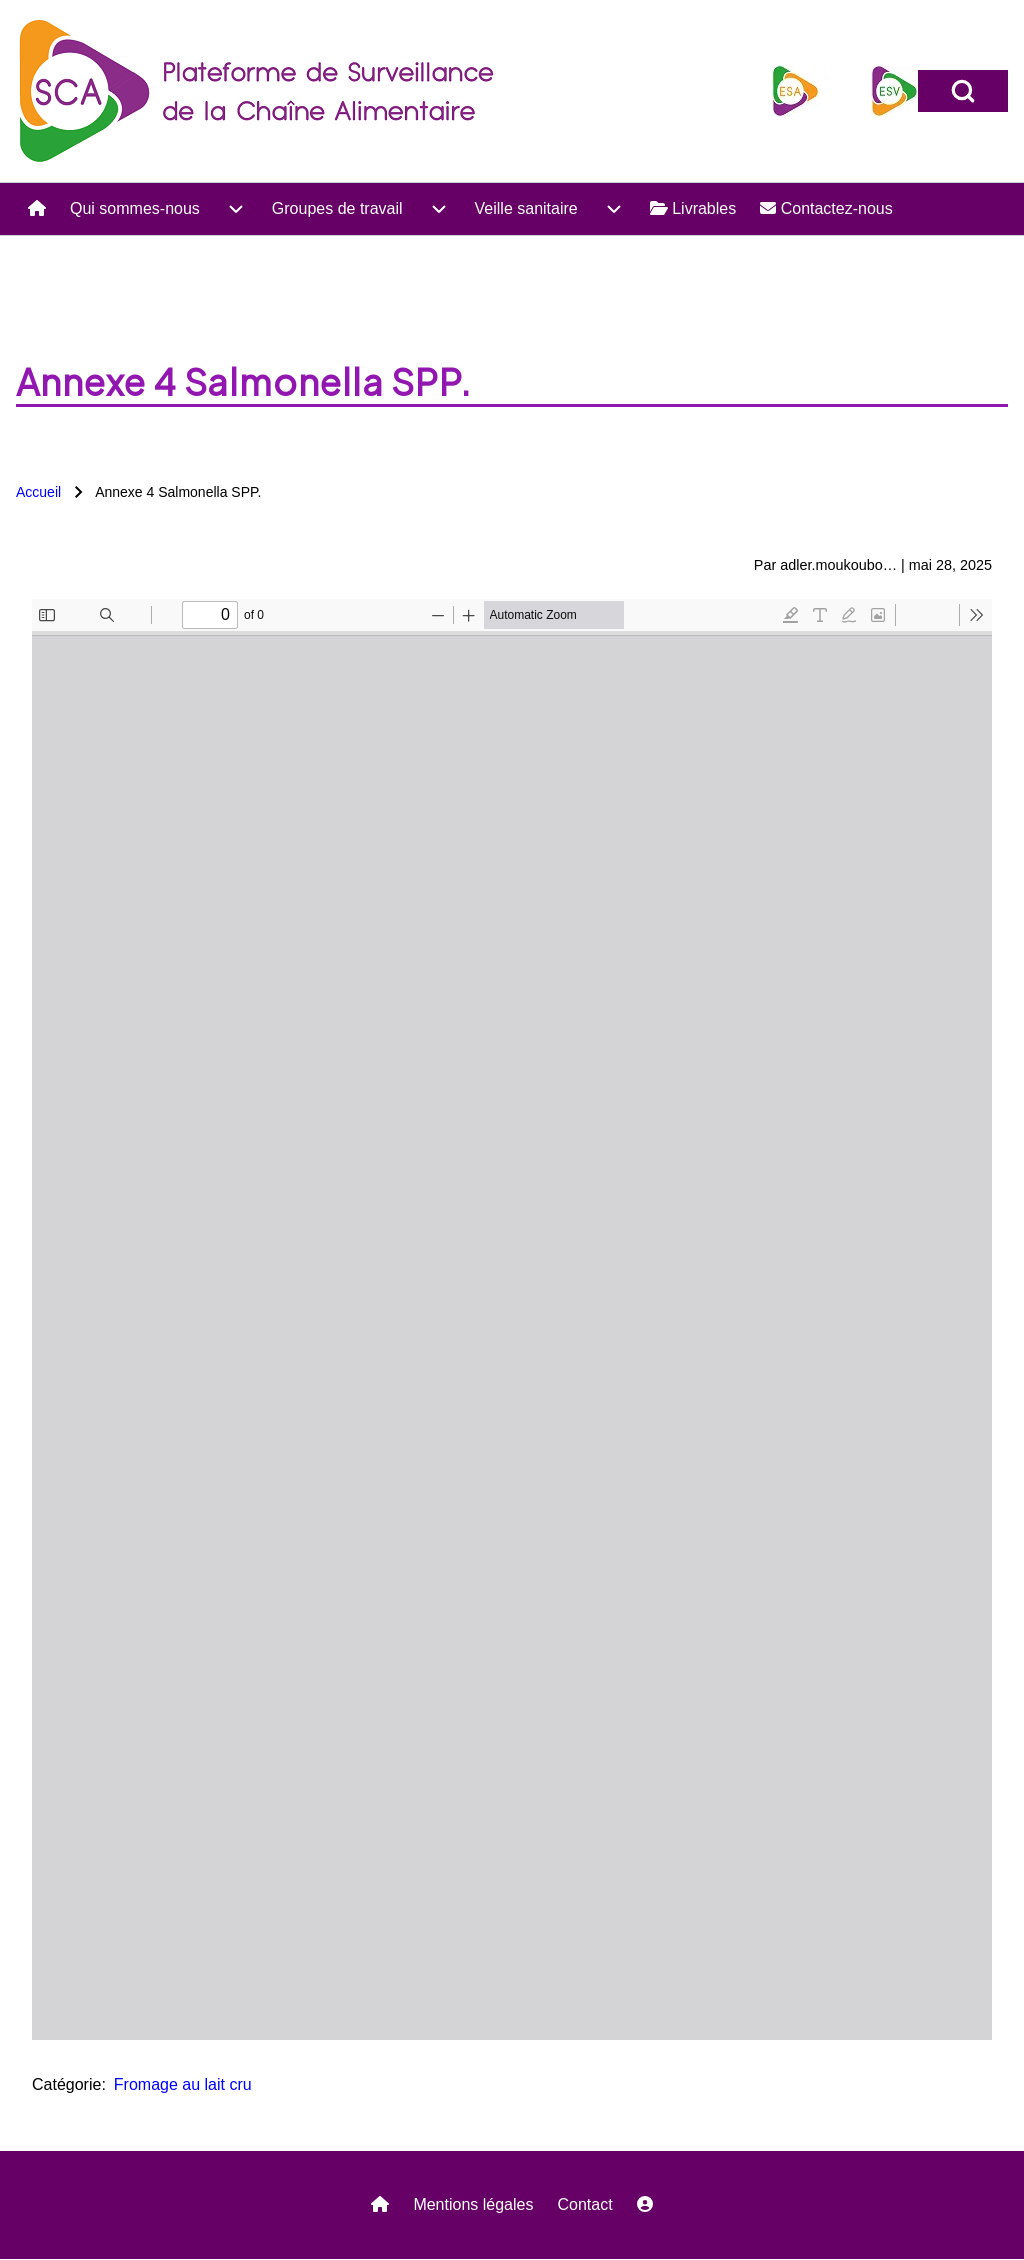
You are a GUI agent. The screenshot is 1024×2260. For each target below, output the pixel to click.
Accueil (38, 492)
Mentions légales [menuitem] (473, 2204)
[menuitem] (37, 209)
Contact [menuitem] (584, 2204)
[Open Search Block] (963, 91)
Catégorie (66, 2084)
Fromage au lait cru (183, 2084)
